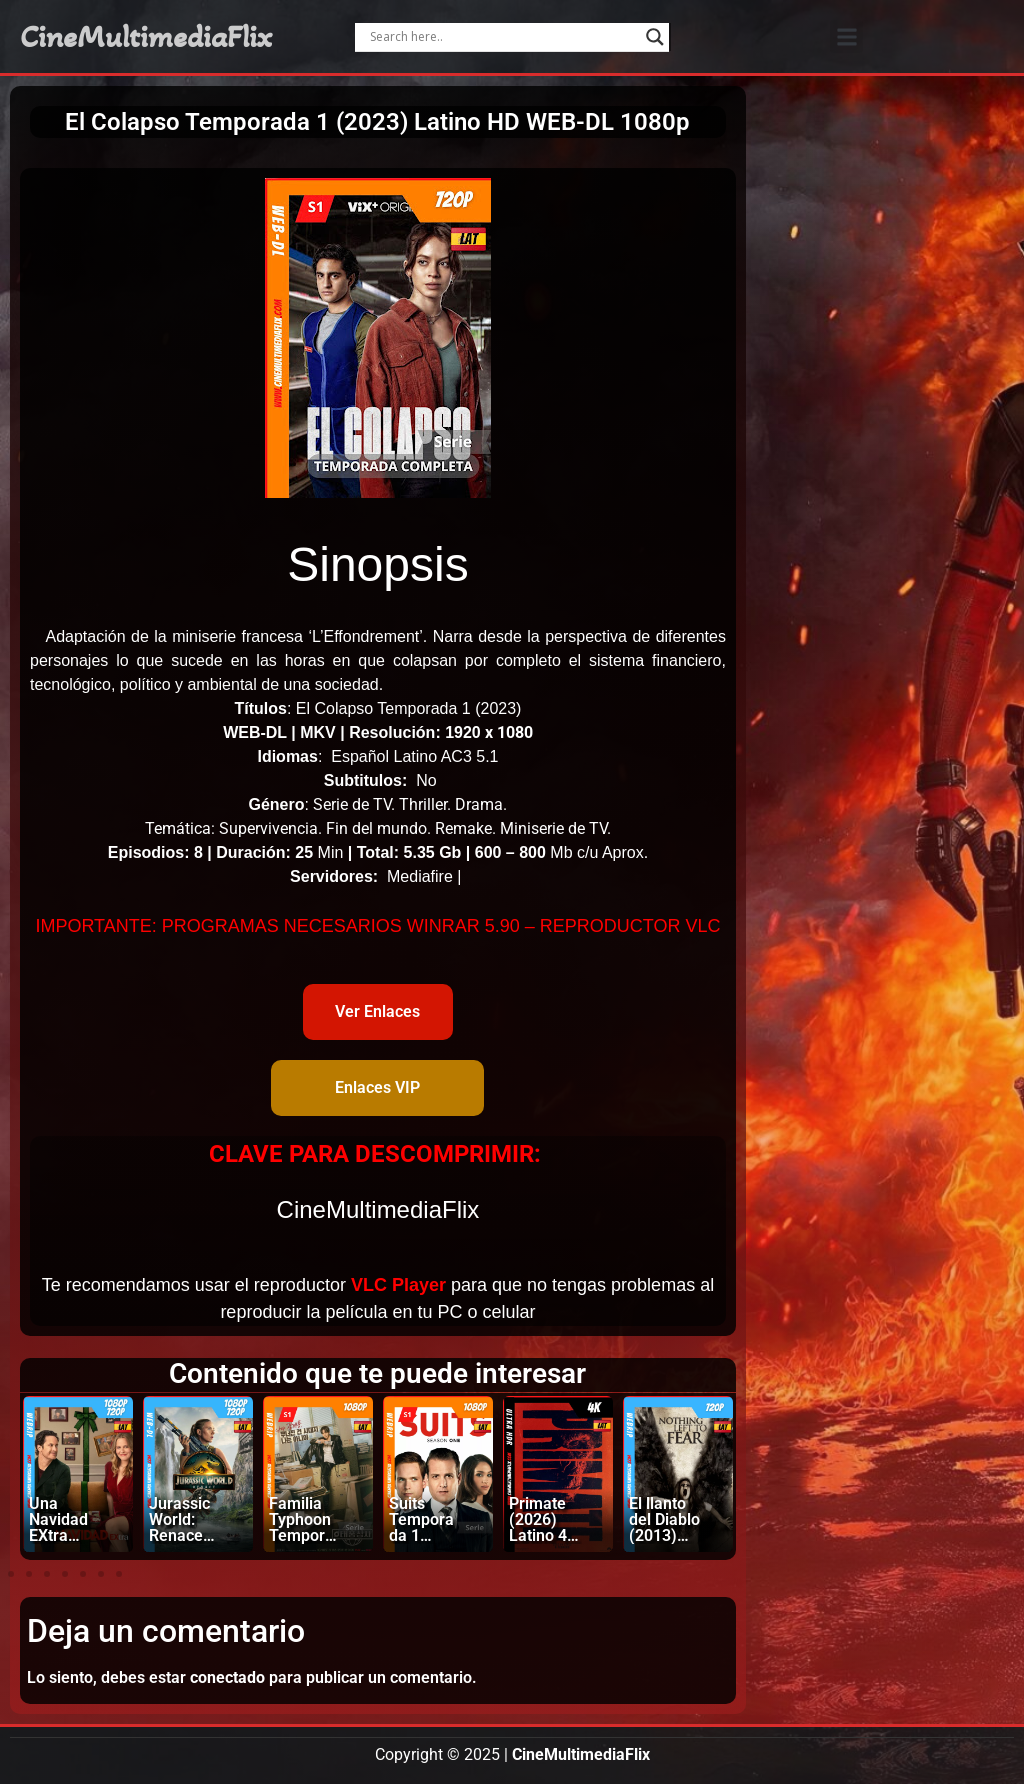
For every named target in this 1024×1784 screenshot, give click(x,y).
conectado (227, 1677)
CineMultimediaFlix (146, 37)
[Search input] (503, 37)
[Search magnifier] (655, 37)
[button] (846, 36)
